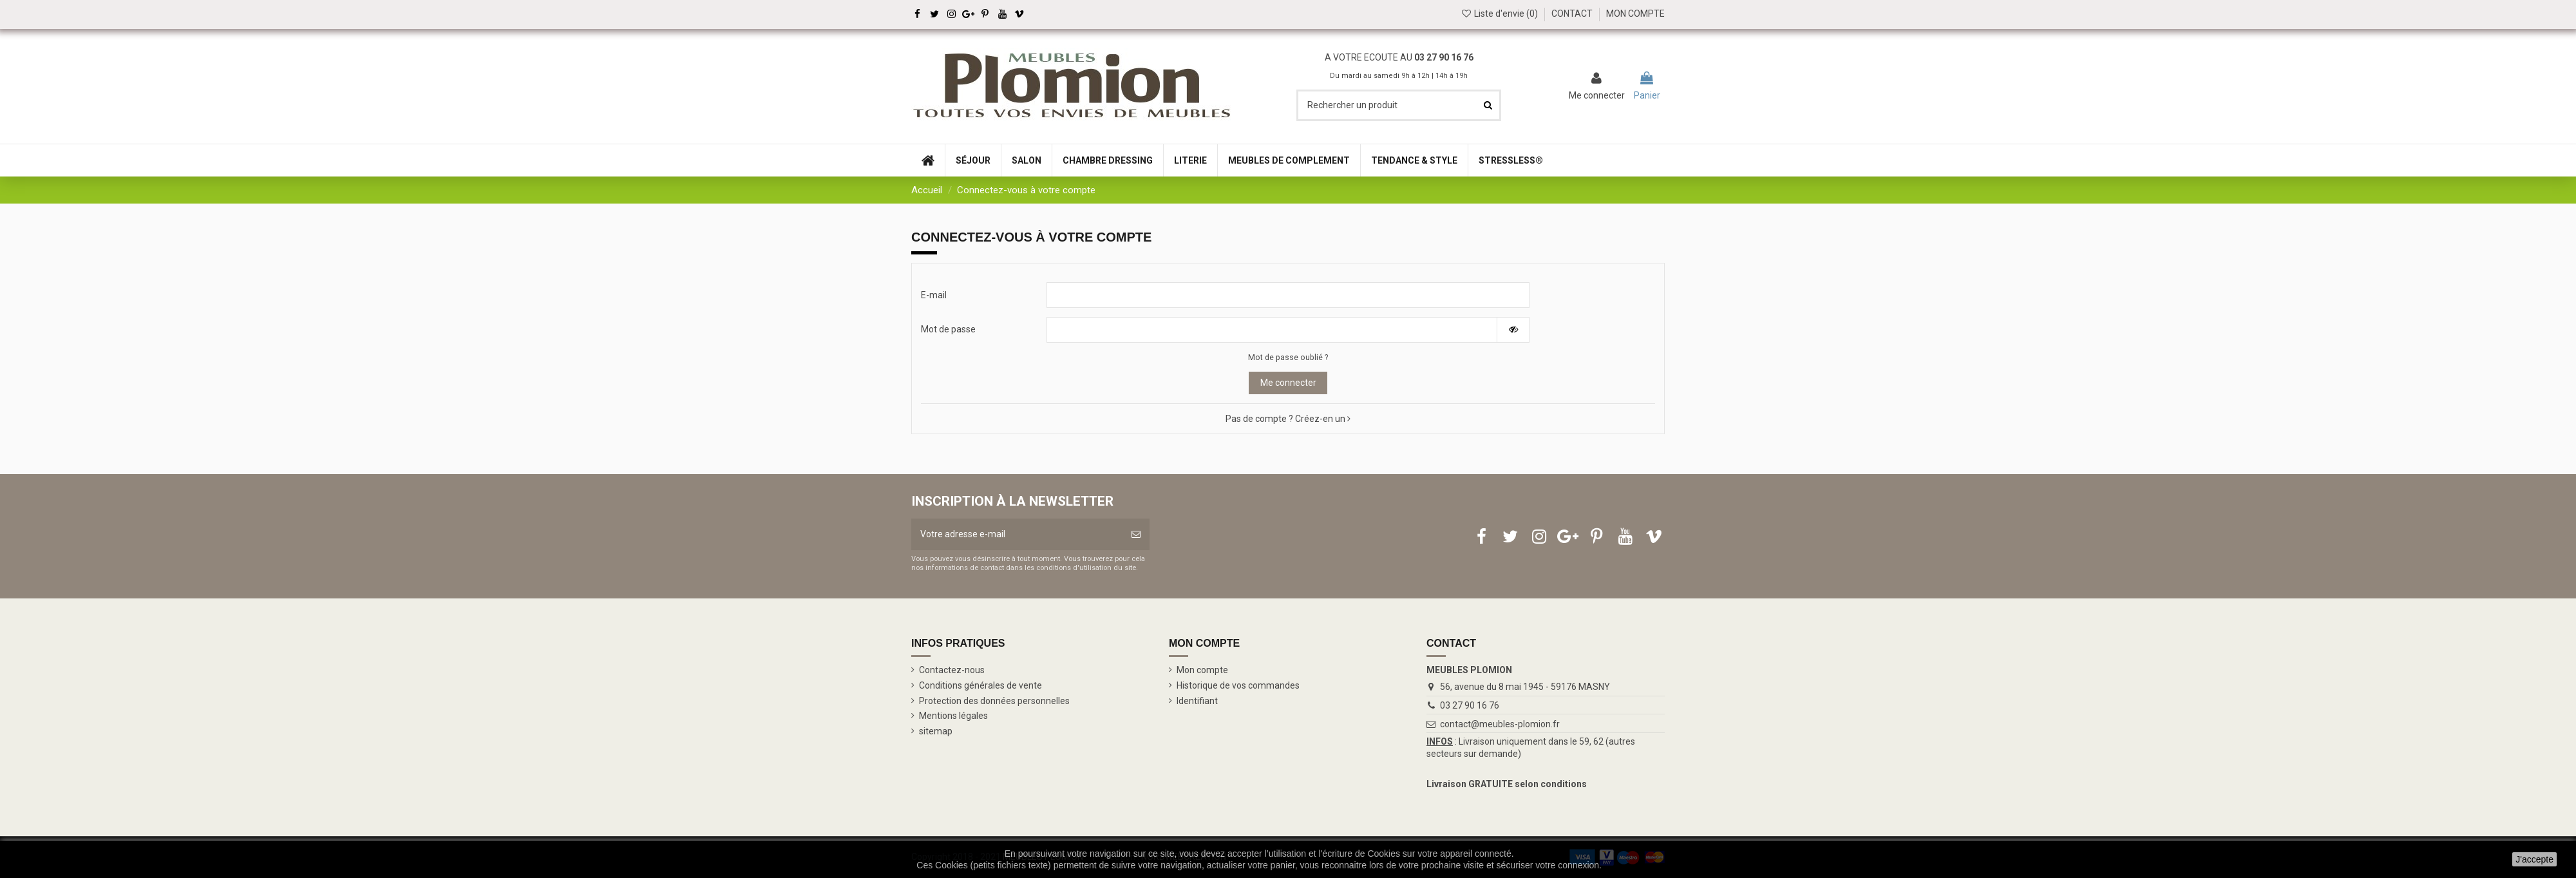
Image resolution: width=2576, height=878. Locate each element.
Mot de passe (948, 329)
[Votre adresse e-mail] (1016, 534)
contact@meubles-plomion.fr (1500, 724)
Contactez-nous (952, 670)
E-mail (934, 295)
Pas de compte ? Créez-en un (1288, 419)
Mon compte (1202, 670)
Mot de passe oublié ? (1288, 357)
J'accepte (2534, 859)
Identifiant (1197, 701)
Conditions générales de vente (980, 685)
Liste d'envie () (1500, 13)
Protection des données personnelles (994, 701)
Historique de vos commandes (1238, 685)
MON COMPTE (1635, 13)
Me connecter (1288, 382)
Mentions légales (953, 716)
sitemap (935, 731)
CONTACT (1572, 13)
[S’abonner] (1136, 534)
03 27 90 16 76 (1443, 57)
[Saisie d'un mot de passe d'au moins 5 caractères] (1271, 330)
